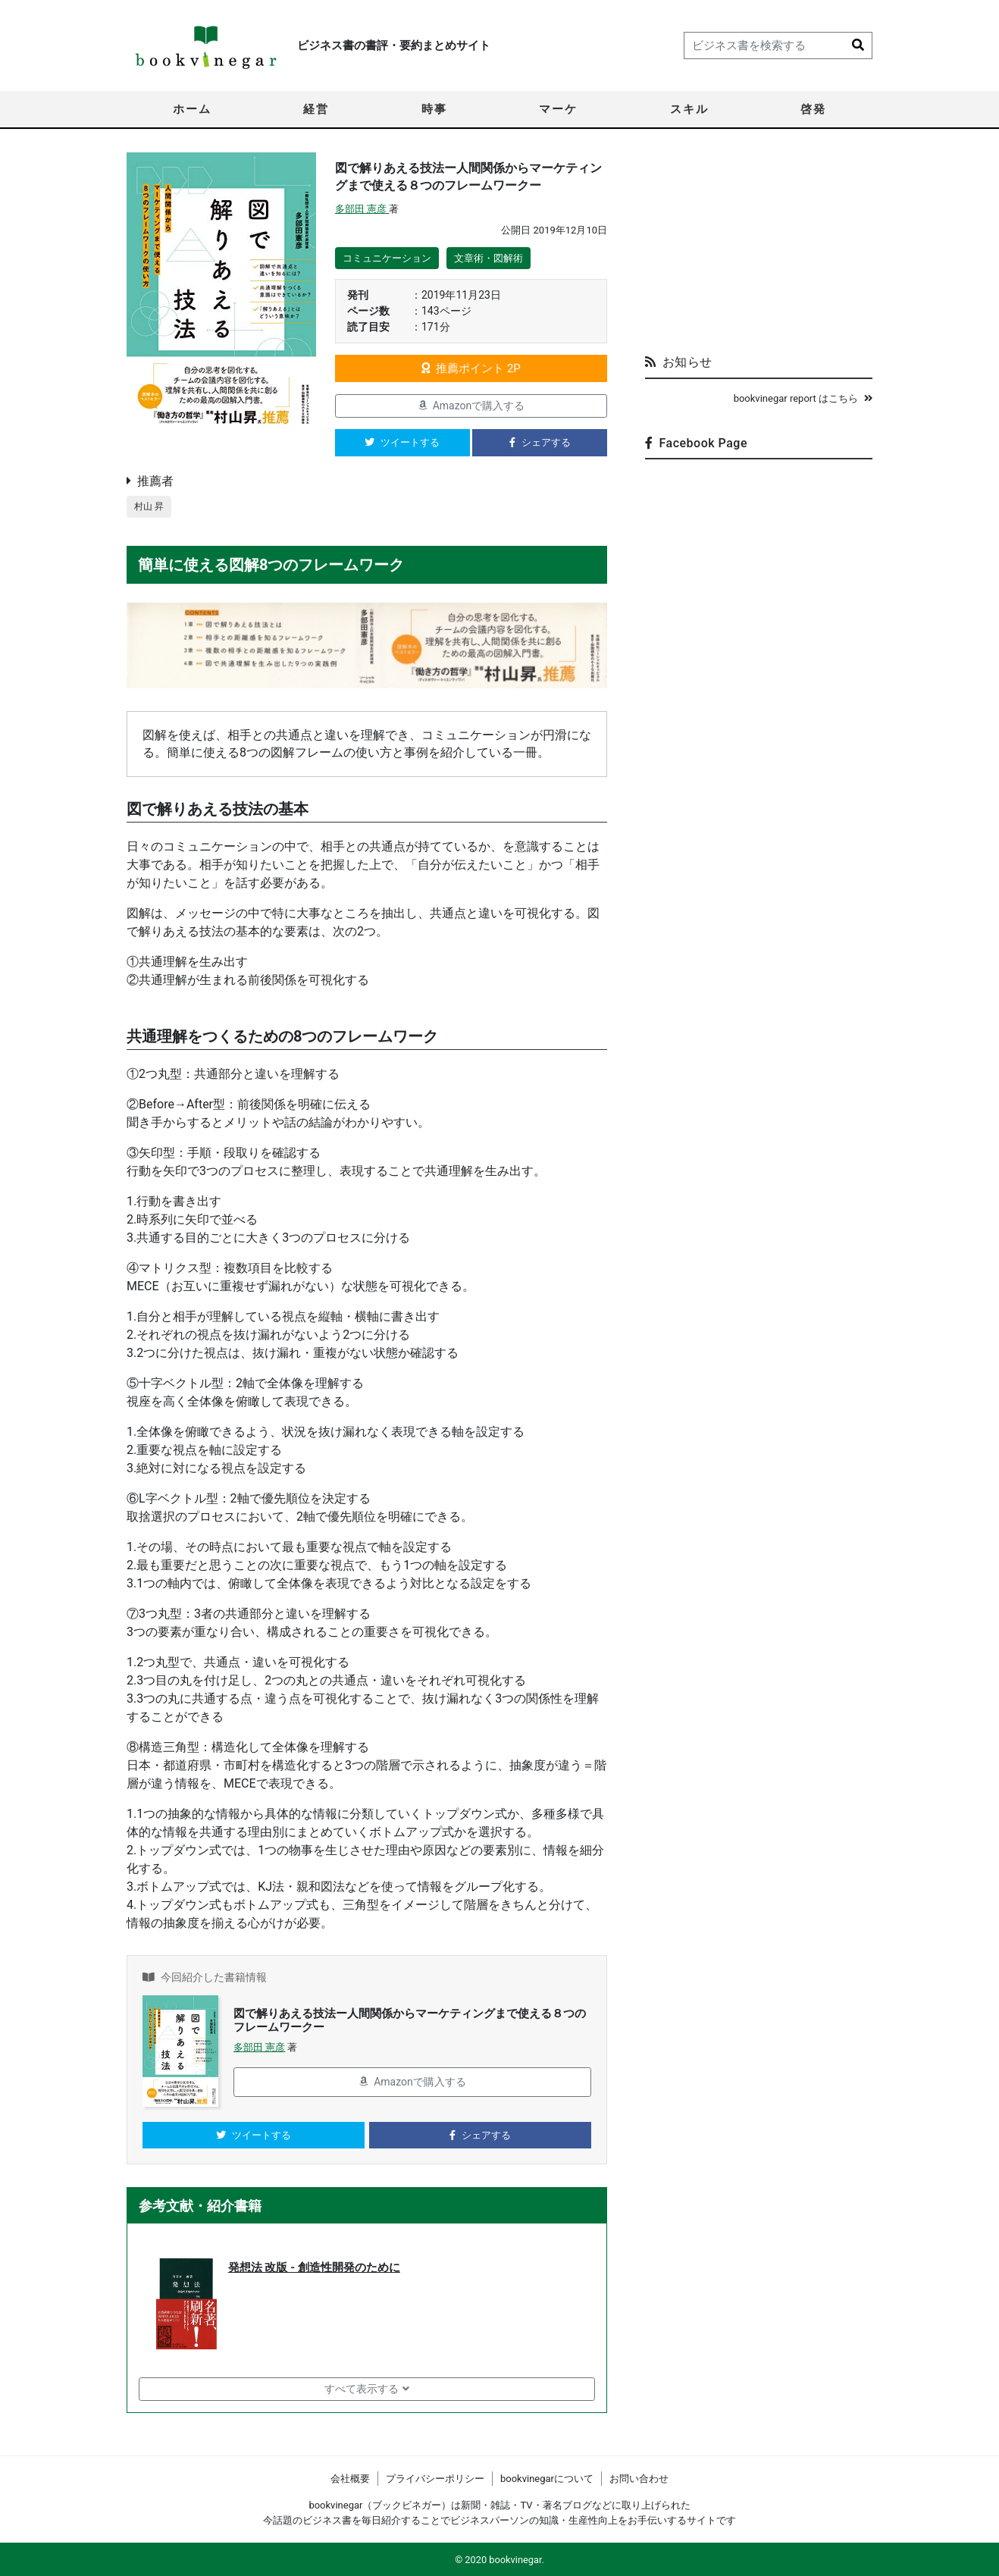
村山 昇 (150, 506)
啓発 (813, 109)
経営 (316, 109)
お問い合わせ (639, 2478)
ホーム (192, 109)
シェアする (540, 442)
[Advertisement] (758, 247)
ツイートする (402, 442)
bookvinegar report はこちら (803, 398)
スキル (689, 109)
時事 (434, 109)
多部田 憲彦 (362, 209)
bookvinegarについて (546, 2478)
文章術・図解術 (488, 258)
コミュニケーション (387, 258)
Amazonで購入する (471, 406)
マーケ (558, 109)
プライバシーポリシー (435, 2478)
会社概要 (350, 2478)
